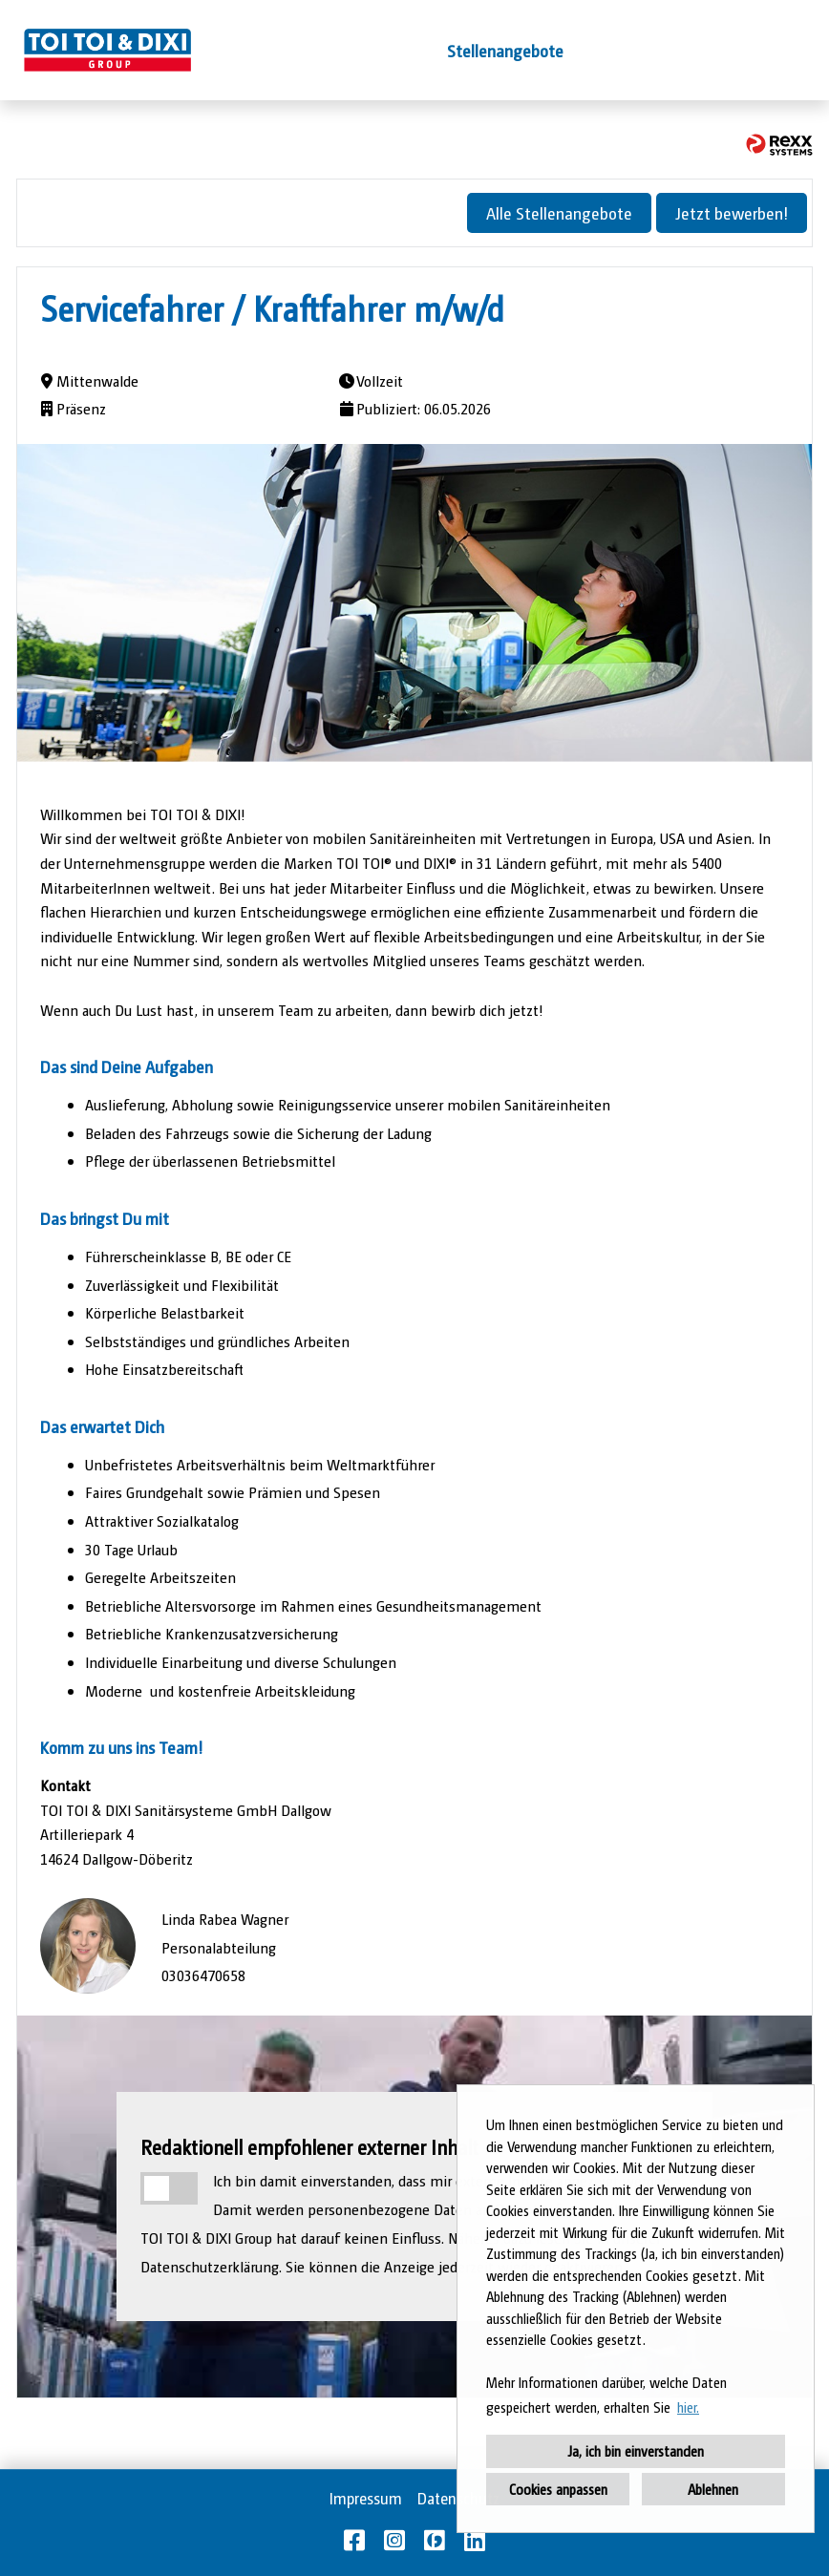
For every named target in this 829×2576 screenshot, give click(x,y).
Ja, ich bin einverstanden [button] (636, 2450)
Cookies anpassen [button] (558, 2489)
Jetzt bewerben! (731, 212)
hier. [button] (688, 2406)
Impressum (365, 2497)
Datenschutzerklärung (209, 2266)
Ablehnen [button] (713, 2489)
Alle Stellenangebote (559, 212)
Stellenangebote (505, 50)
